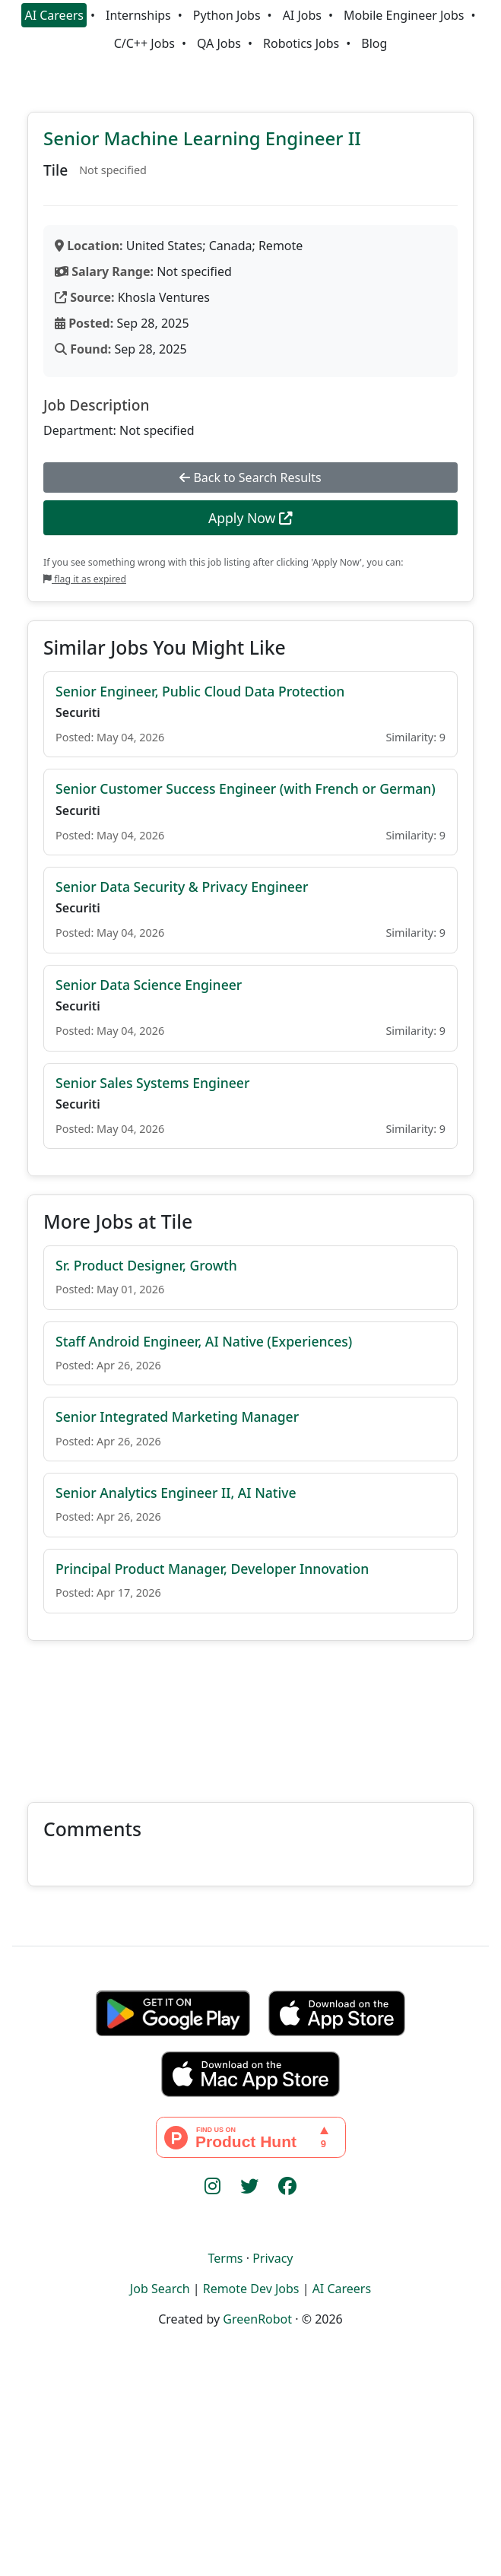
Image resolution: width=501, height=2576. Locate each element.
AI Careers (54, 15)
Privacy (272, 2258)
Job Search (160, 2288)
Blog (374, 43)
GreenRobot (257, 2319)
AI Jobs (302, 15)
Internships (138, 15)
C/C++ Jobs (144, 43)
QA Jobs (219, 43)
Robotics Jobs (301, 43)
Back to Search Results (250, 477)
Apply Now (250, 518)
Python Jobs (227, 15)
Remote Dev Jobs (251, 2288)
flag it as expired (84, 579)
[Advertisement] (250, 1712)
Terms (225, 2258)
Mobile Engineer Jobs (404, 15)
